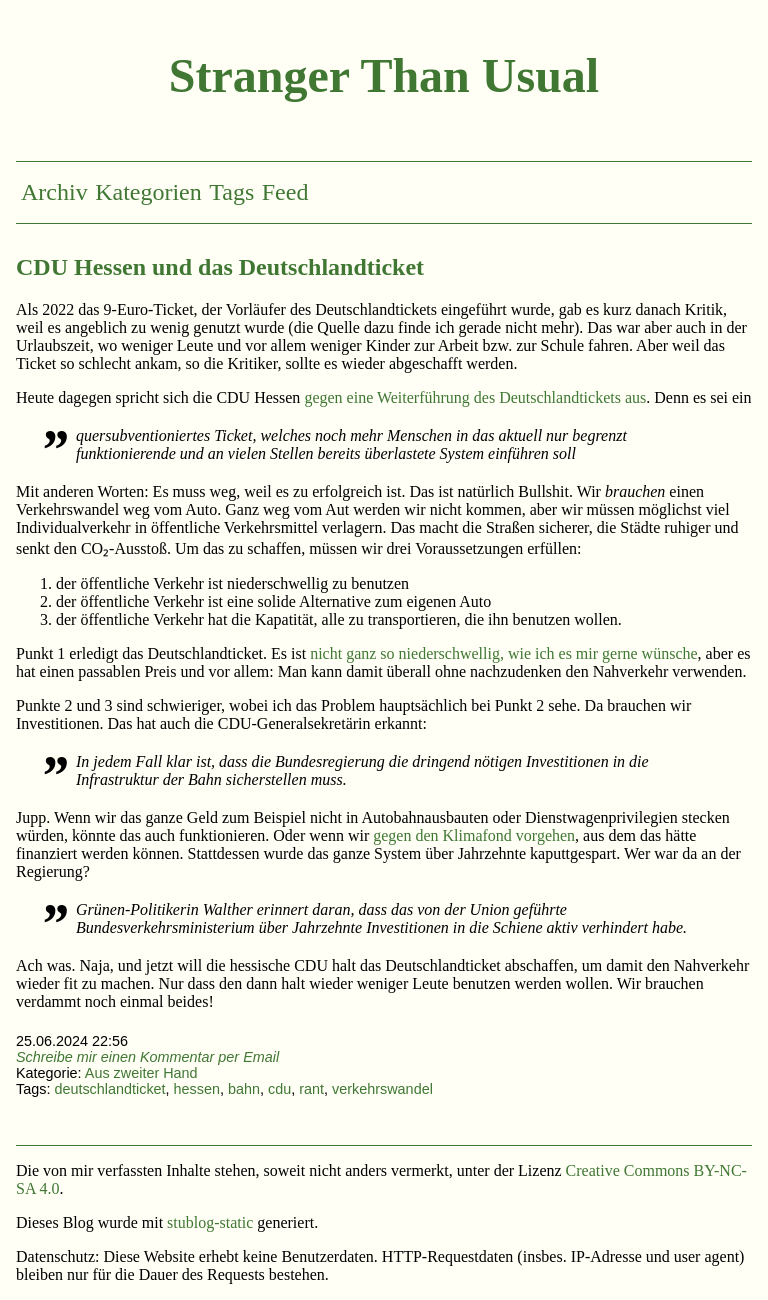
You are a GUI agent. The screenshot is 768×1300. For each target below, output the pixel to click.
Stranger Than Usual (384, 75)
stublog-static (210, 1222)
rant (311, 1089)
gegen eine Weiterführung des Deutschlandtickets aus (475, 397)
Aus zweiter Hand (141, 1073)
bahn (244, 1089)
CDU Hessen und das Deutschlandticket (220, 267)
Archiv (54, 192)
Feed (285, 192)
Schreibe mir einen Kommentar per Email (147, 1057)
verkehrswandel (382, 1089)
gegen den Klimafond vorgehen (474, 835)
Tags (231, 192)
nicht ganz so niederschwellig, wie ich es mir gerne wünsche (503, 653)
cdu (279, 1089)
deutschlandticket (109, 1089)
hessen (197, 1089)
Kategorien (148, 192)
